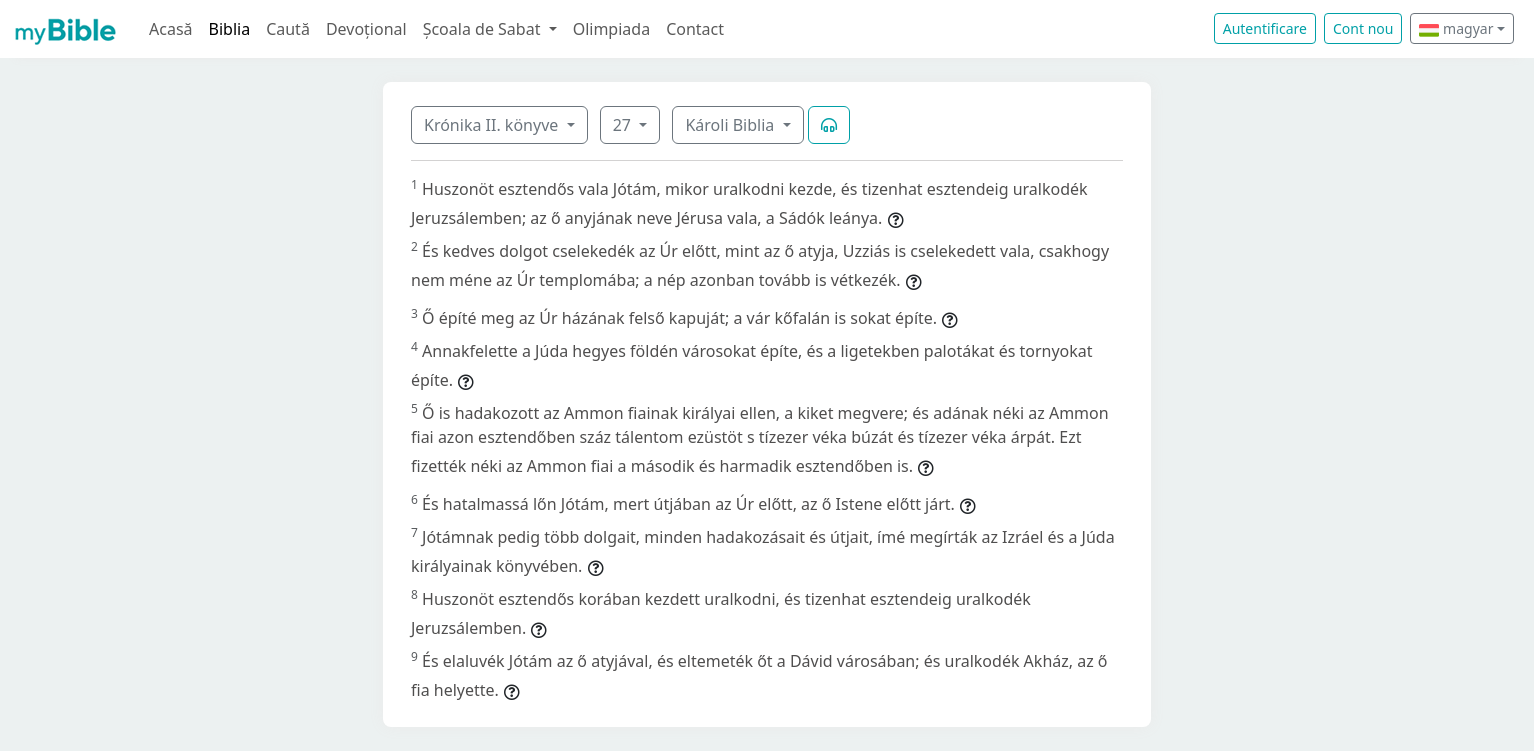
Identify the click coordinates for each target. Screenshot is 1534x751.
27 (624, 125)
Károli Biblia (731, 125)
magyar (1456, 28)
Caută (288, 29)
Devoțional (366, 29)
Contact (695, 29)
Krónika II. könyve (493, 125)
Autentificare (1265, 28)
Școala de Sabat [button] (484, 29)
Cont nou (1363, 28)
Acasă (171, 29)
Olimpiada (611, 29)
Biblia (230, 29)
